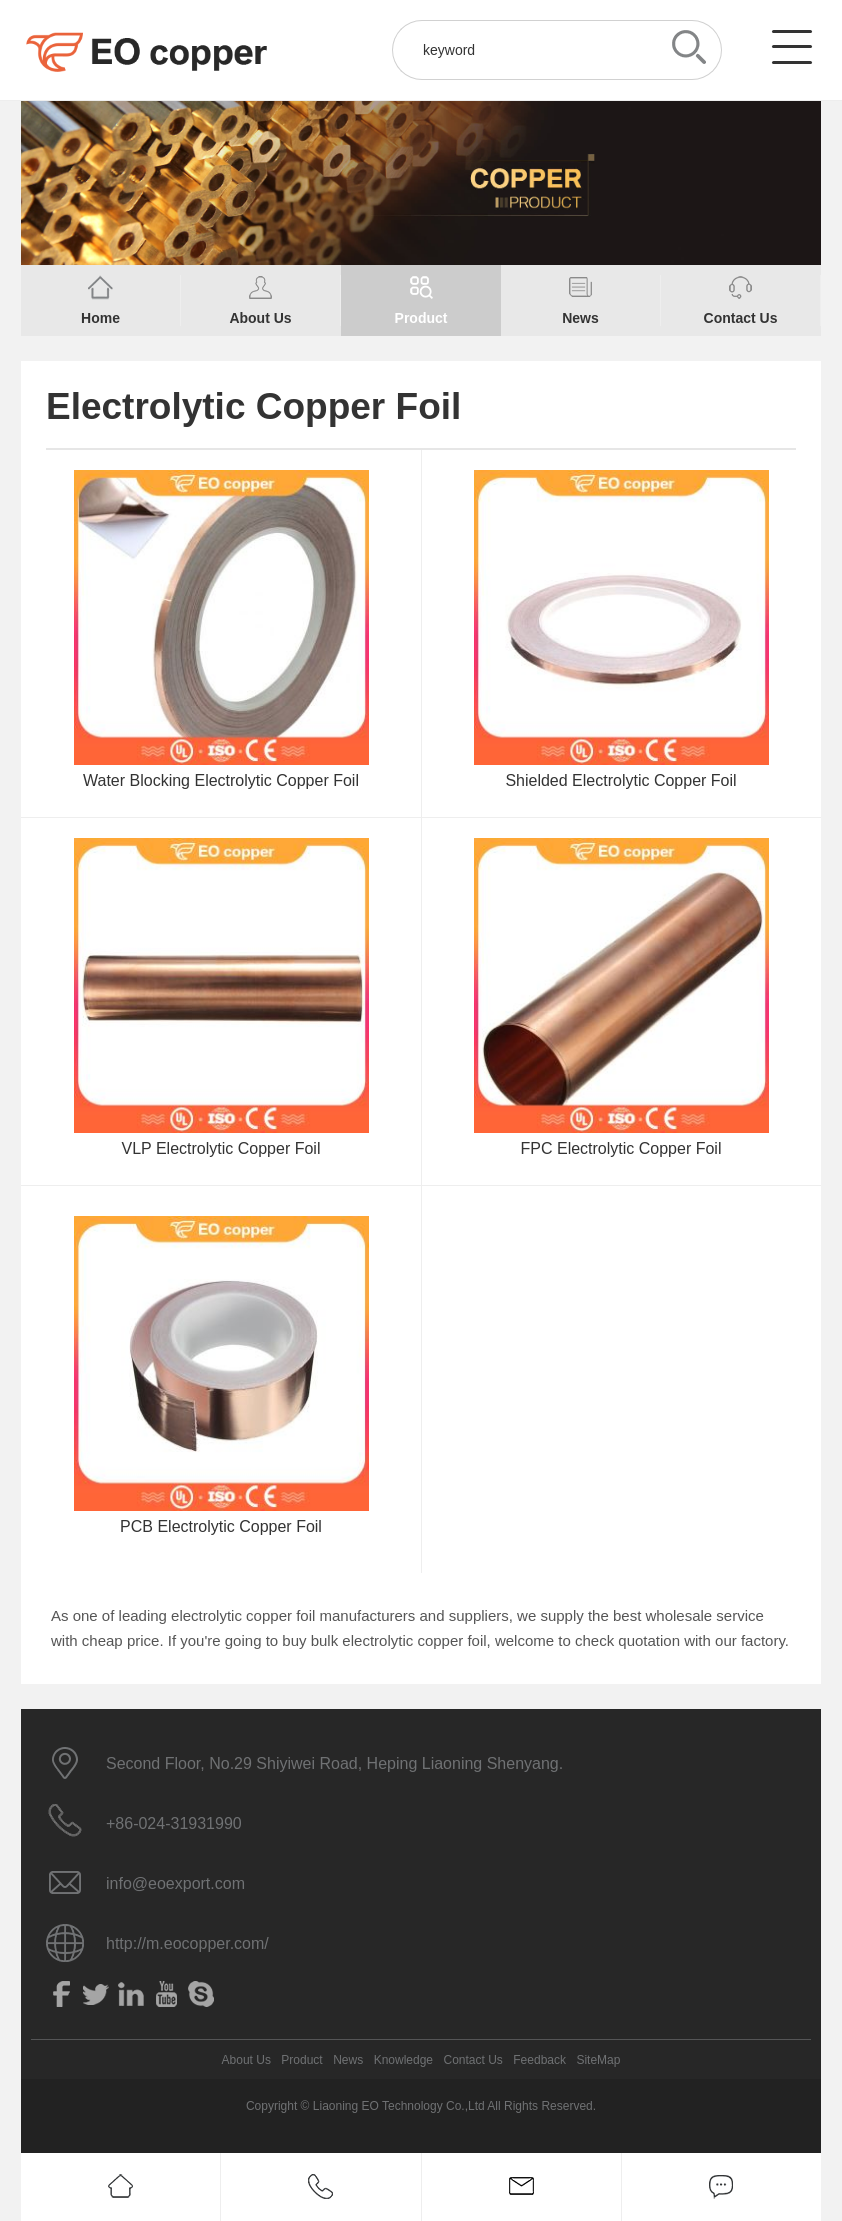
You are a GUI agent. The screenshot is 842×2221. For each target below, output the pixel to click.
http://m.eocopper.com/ (187, 1943)
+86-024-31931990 (174, 1823)
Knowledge (403, 2060)
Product (301, 2060)
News (348, 2060)
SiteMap (598, 2060)
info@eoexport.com (175, 1883)
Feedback (539, 2060)
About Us (246, 2060)
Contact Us (472, 2060)
